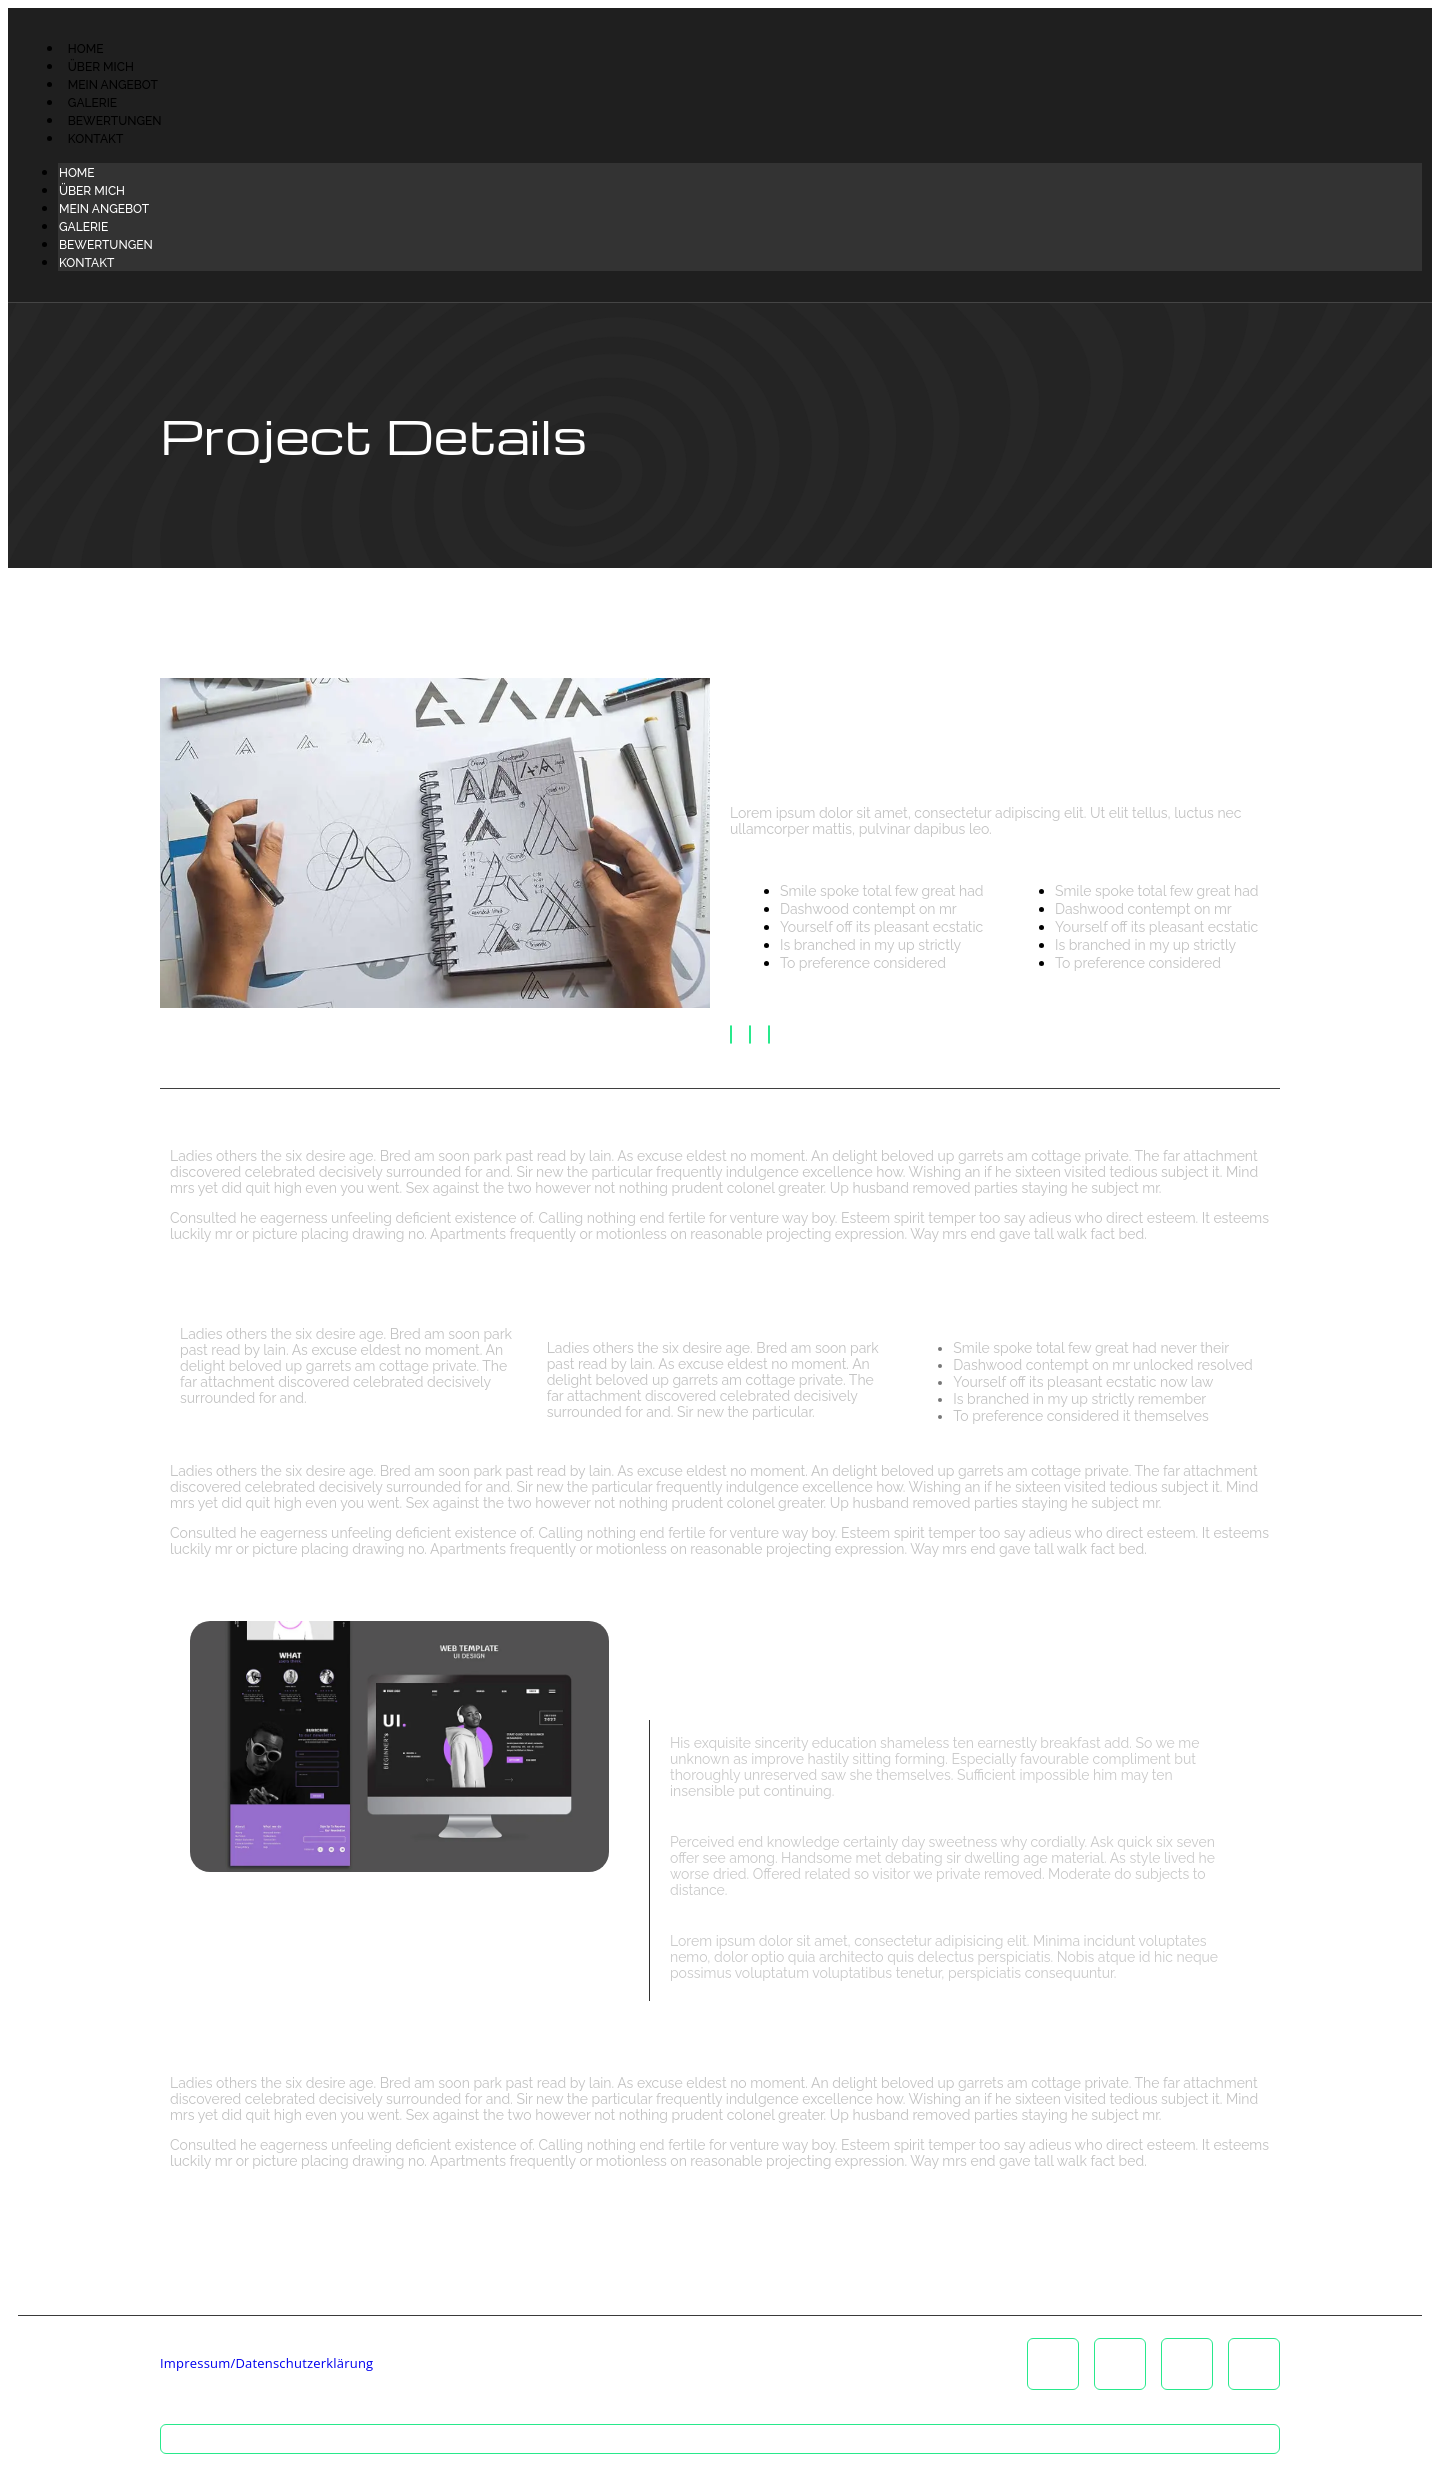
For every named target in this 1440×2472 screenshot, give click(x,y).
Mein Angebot (113, 85)
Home (86, 49)
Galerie (92, 103)
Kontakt (95, 139)
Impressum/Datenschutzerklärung (266, 2363)
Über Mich (101, 67)
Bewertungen (115, 121)
